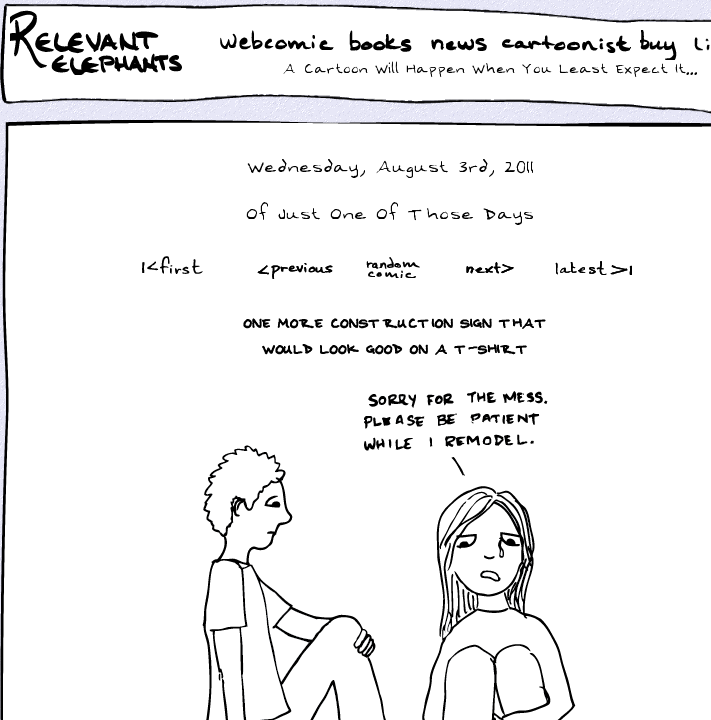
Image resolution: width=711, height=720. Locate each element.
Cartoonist (570, 44)
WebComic (281, 44)
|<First (170, 267)
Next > (494, 267)
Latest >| (589, 267)
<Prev (295, 267)
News (459, 44)
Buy (660, 47)
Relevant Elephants (98, 70)
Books (382, 44)
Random (395, 267)
